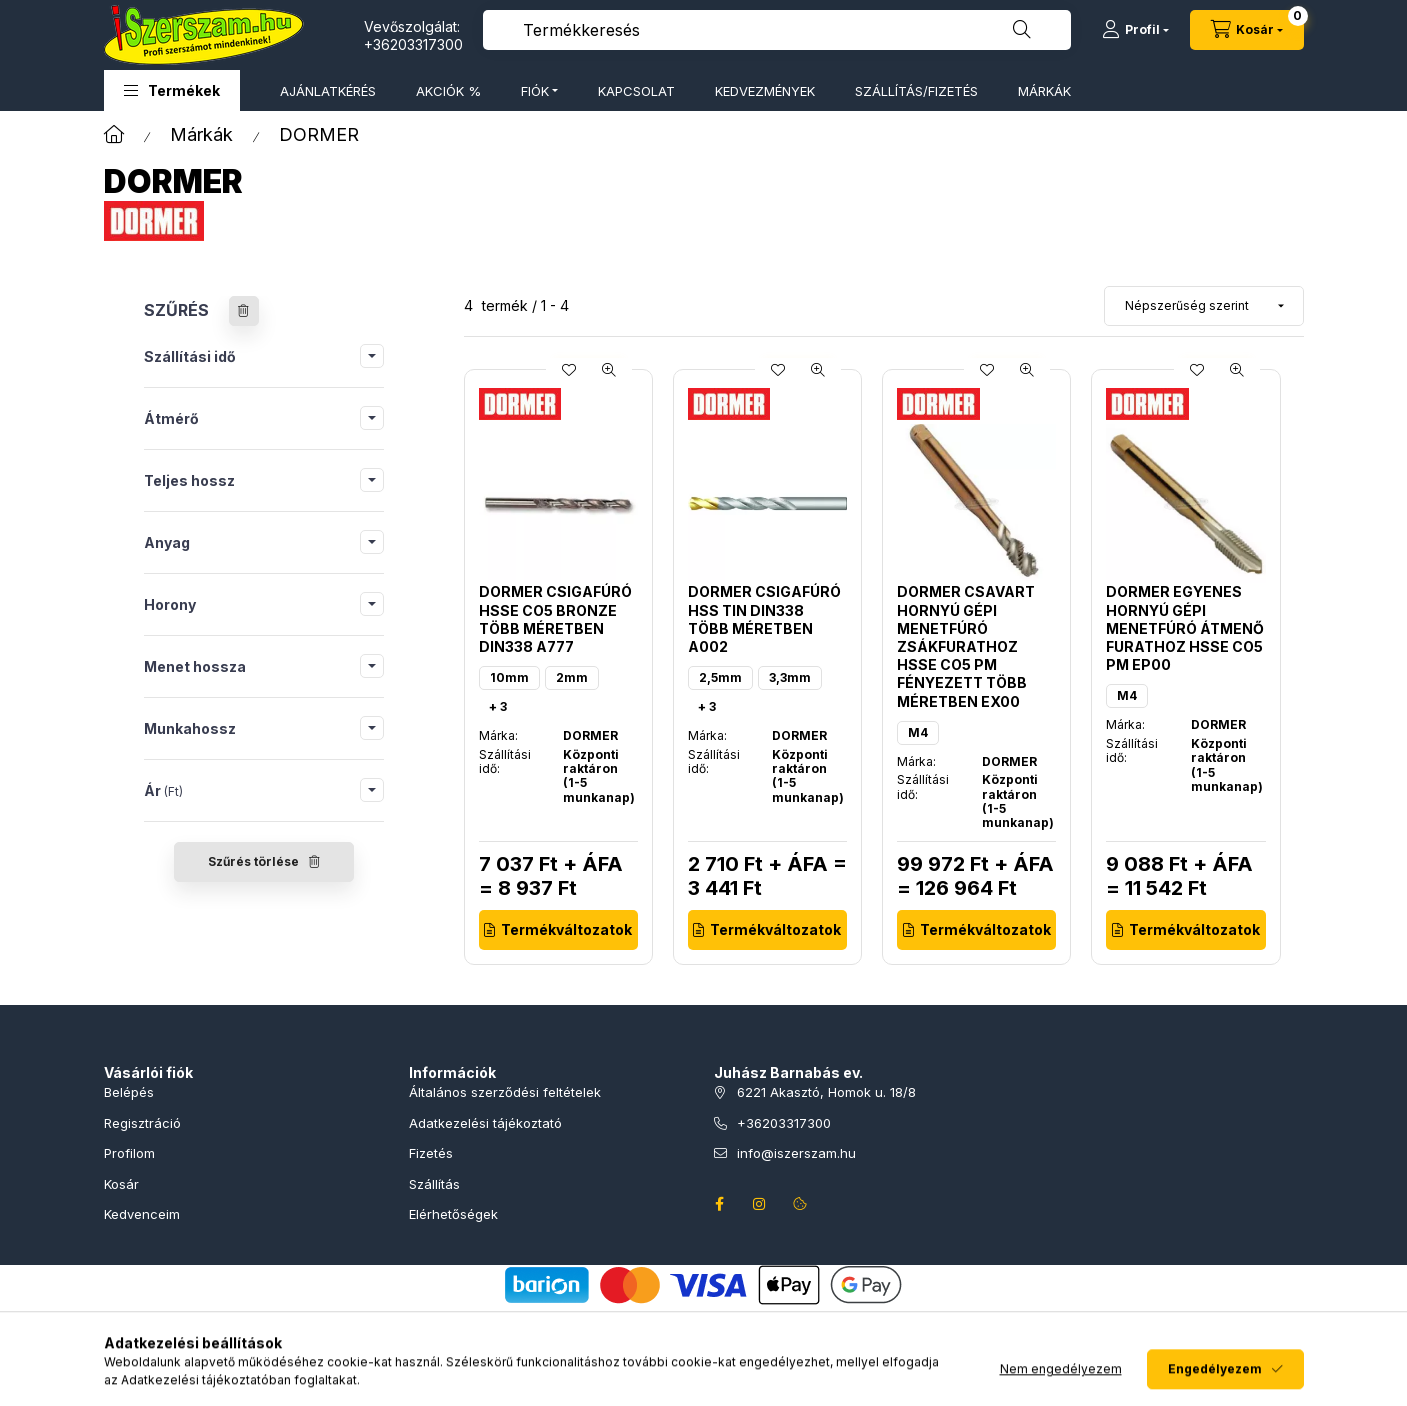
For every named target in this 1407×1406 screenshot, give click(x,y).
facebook (720, 1204)
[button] (172, 90)
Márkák (201, 134)
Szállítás (434, 1184)
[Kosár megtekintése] (1247, 30)
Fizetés (431, 1153)
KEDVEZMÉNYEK (765, 91)
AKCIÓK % (448, 91)
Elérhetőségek (453, 1214)
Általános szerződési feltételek (505, 1092)
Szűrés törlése (253, 861)
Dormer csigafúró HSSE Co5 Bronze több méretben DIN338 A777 (555, 619)
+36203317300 (413, 44)
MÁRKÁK (1044, 91)
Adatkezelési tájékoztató (485, 1123)
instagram (760, 1204)
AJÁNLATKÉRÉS (328, 91)
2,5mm (720, 677)
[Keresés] (1022, 30)
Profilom (129, 1153)
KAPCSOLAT (636, 91)
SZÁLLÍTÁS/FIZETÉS (916, 91)
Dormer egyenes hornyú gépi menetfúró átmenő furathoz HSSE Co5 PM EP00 (1185, 628)
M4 (918, 732)
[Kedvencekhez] (569, 370)
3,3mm (790, 677)
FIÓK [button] (535, 91)
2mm (572, 677)
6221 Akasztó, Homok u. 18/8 (826, 1092)
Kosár (121, 1184)
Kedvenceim (142, 1214)
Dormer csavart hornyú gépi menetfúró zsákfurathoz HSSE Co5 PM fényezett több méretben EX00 (966, 646)
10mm (509, 677)
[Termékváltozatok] (558, 930)
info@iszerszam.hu (796, 1153)
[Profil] (1135, 30)
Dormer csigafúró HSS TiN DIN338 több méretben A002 (764, 619)
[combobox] (777, 30)
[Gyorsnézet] (609, 370)
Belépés (129, 1092)
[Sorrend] (1204, 306)
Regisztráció (142, 1123)
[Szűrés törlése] (244, 311)
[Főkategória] (114, 134)
